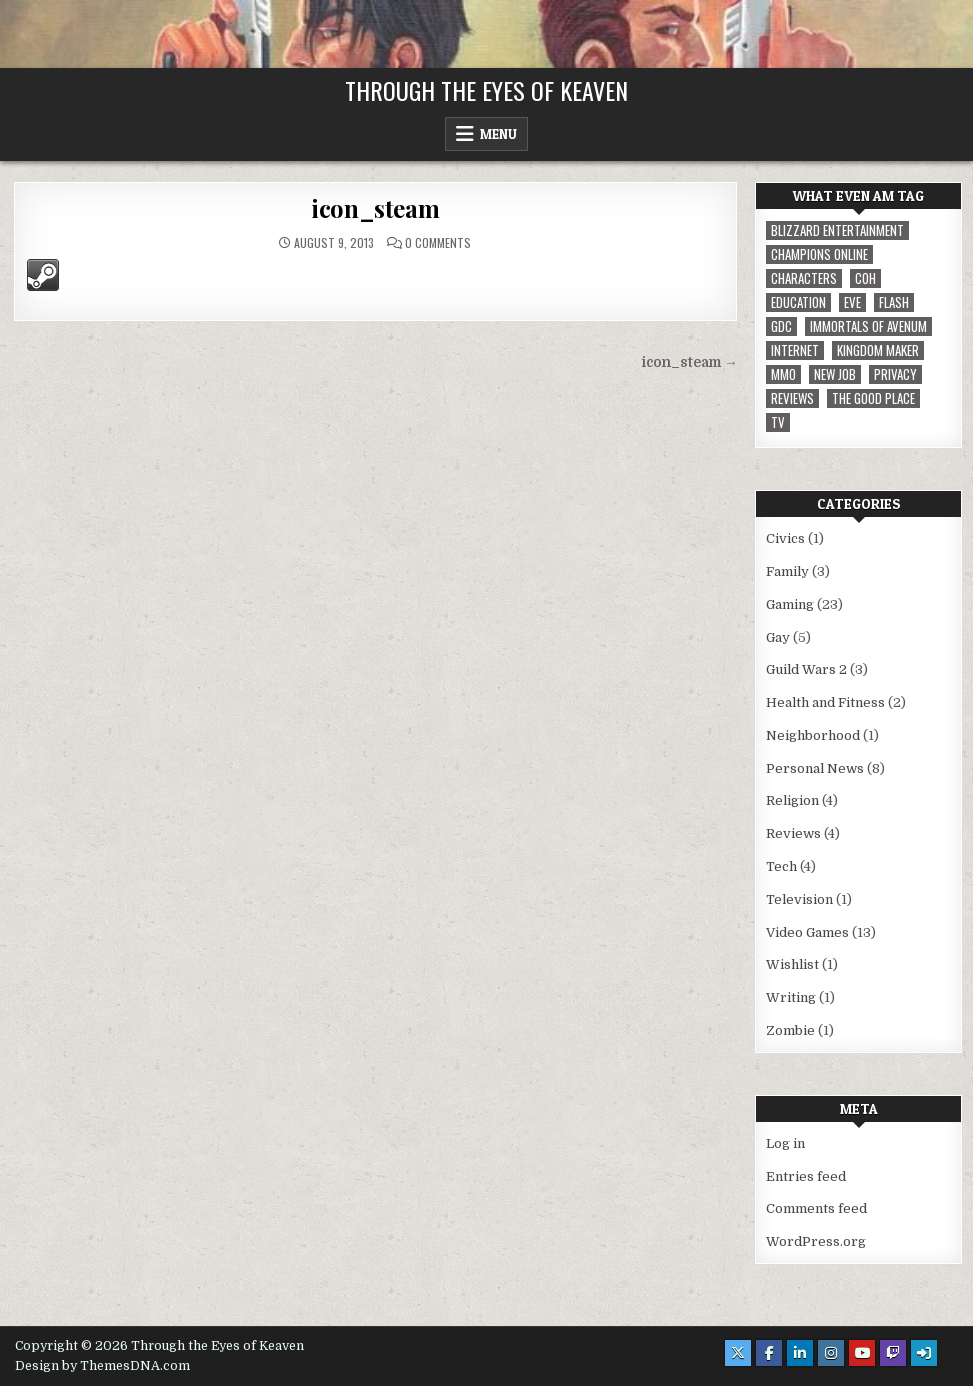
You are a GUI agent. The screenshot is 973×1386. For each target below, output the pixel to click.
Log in (785, 1143)
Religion (792, 800)
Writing (791, 997)
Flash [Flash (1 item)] (894, 302)
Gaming (790, 604)
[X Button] (738, 1353)
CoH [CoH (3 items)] (865, 278)
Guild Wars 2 (806, 669)
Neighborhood (813, 735)
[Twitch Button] (893, 1353)
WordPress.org (816, 1241)
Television (799, 899)
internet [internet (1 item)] (795, 350)
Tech (781, 866)
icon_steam (375, 208)
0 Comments (438, 243)
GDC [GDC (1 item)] (781, 326)
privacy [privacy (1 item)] (895, 374)
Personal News (815, 768)
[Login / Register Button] (924, 1353)
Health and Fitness (825, 702)
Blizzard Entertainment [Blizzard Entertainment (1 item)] (837, 230)
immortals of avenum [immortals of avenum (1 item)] (868, 326)
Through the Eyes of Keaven (486, 90)
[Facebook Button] (769, 1353)
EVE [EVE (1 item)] (852, 302)
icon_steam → (690, 362)
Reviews (793, 833)
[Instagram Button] (831, 1353)
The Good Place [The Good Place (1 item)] (873, 398)
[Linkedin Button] (800, 1353)
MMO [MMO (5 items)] (783, 374)
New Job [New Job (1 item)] (835, 374)
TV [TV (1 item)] (778, 422)
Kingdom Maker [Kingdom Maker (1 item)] (878, 350)
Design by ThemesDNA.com (102, 1366)
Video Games (807, 932)
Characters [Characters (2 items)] (804, 278)
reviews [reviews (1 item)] (792, 398)
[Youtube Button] (862, 1353)
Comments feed (816, 1208)
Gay (778, 637)
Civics (785, 538)
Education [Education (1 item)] (798, 302)
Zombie (790, 1030)
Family (787, 571)
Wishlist (792, 964)
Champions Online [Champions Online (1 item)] (819, 254)
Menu (498, 134)
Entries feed (806, 1176)
